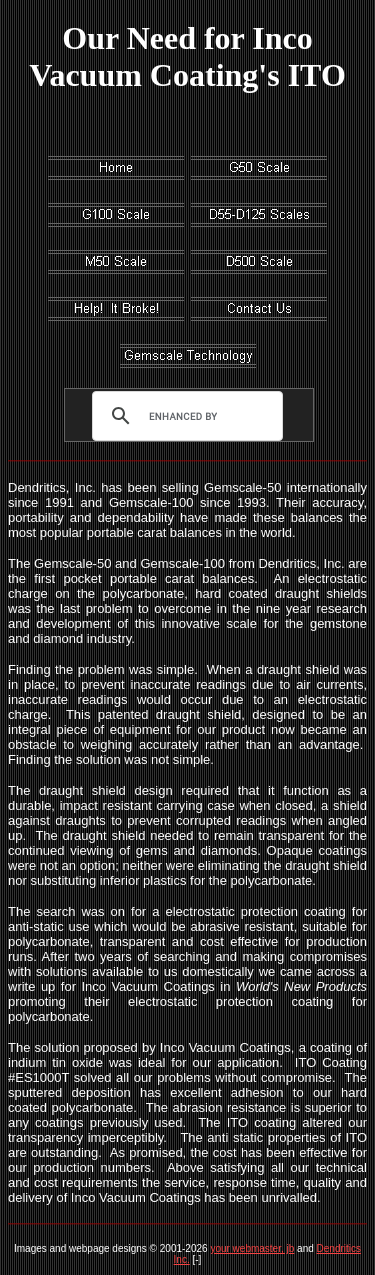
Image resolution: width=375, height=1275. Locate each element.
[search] (183, 416)
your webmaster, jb (252, 1248)
